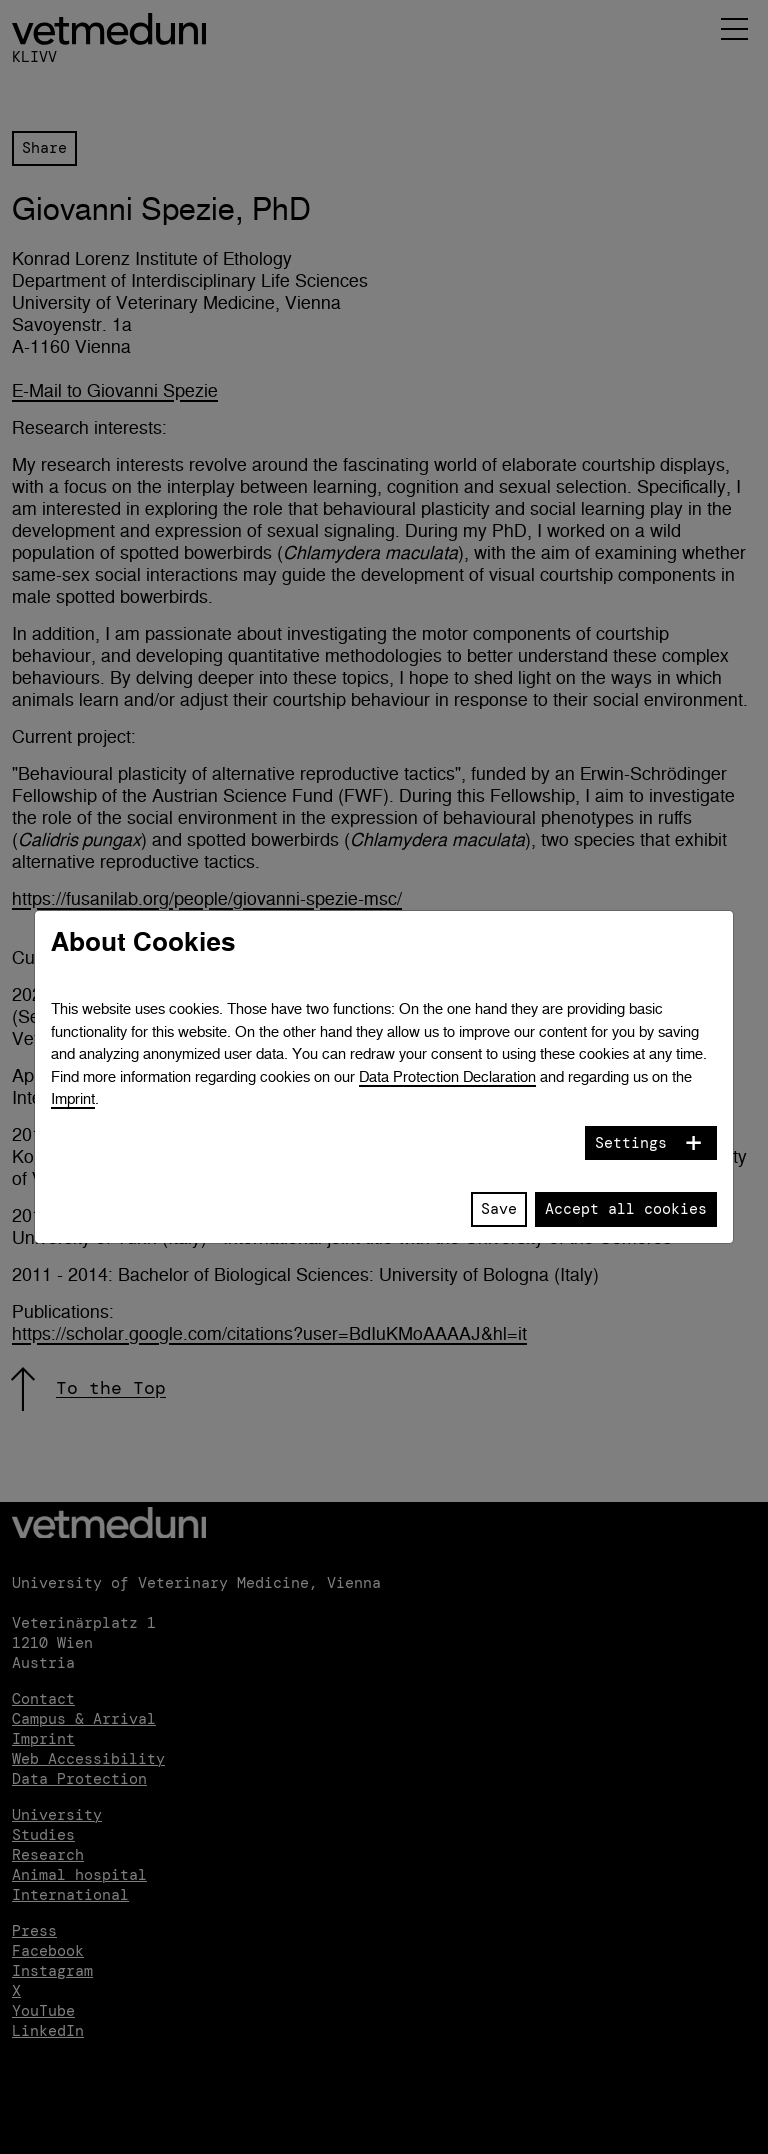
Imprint (73, 1098)
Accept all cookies (626, 1209)
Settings (631, 1143)
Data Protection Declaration (447, 1076)
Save (499, 1209)
